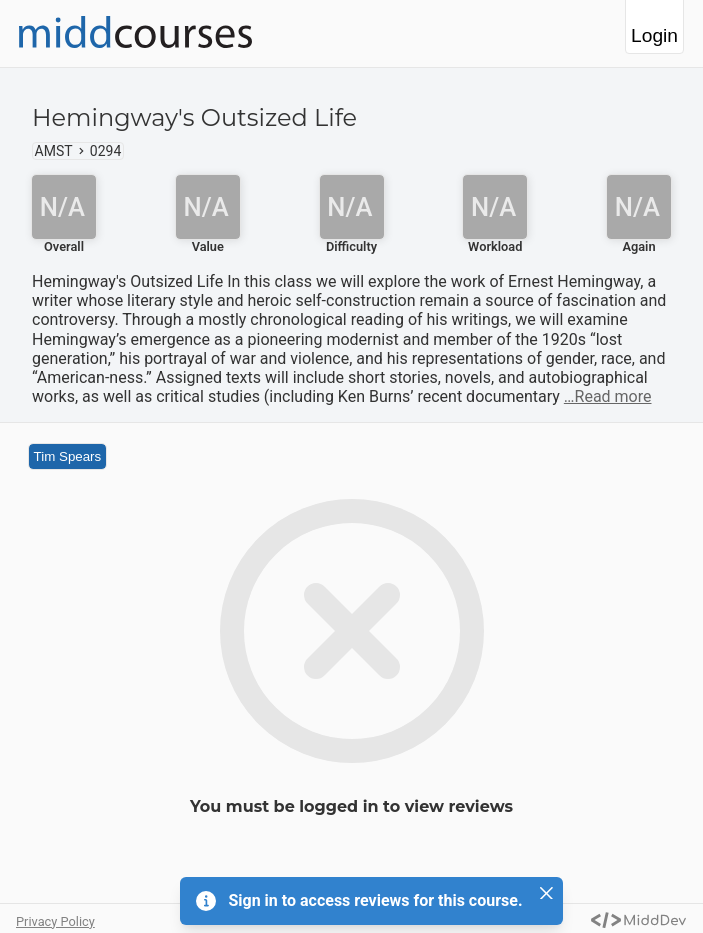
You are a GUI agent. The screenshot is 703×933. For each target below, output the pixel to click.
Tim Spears (68, 456)
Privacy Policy (55, 921)
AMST (54, 151)
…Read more (608, 396)
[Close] (547, 893)
